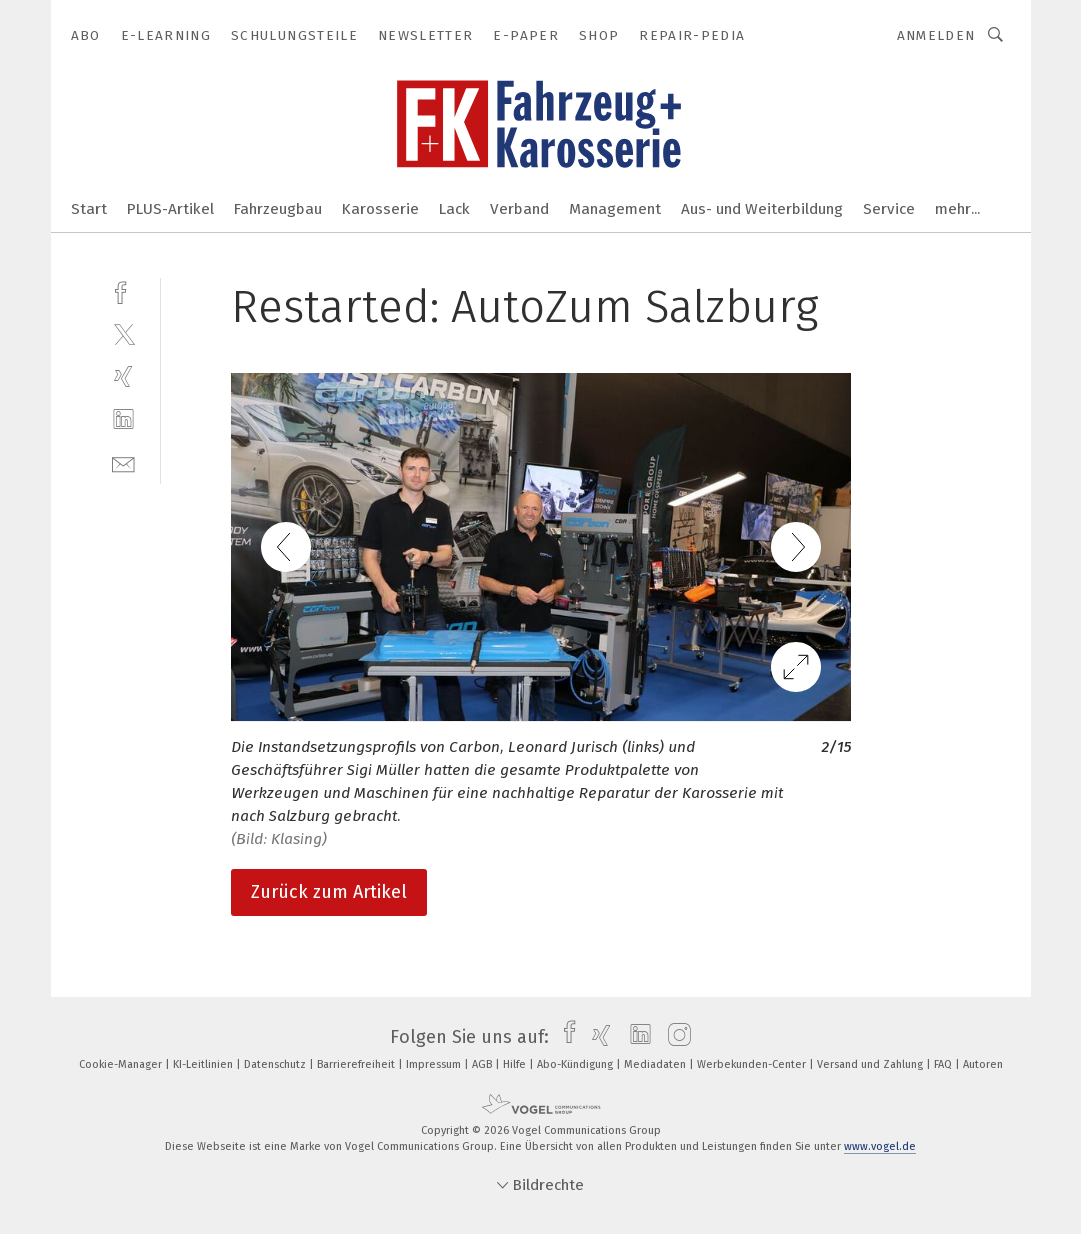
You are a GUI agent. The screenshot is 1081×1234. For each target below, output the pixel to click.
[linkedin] (123, 419)
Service (889, 209)
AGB (483, 1064)
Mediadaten (656, 1064)
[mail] (123, 462)
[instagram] (674, 1037)
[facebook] (123, 290)
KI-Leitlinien (204, 1064)
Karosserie (380, 209)
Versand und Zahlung (871, 1064)
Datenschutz (276, 1064)
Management (615, 209)
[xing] (123, 376)
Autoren (983, 1064)
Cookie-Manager (122, 1064)
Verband (519, 209)
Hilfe (516, 1064)
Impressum (435, 1064)
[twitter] (123, 333)
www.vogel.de (880, 1146)
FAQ (944, 1064)
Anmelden (936, 35)
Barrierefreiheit (357, 1064)
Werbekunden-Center (753, 1064)
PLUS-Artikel (170, 209)
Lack (454, 209)
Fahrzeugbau (278, 209)
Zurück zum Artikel (329, 892)
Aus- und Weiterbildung (762, 209)
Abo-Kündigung (576, 1064)
